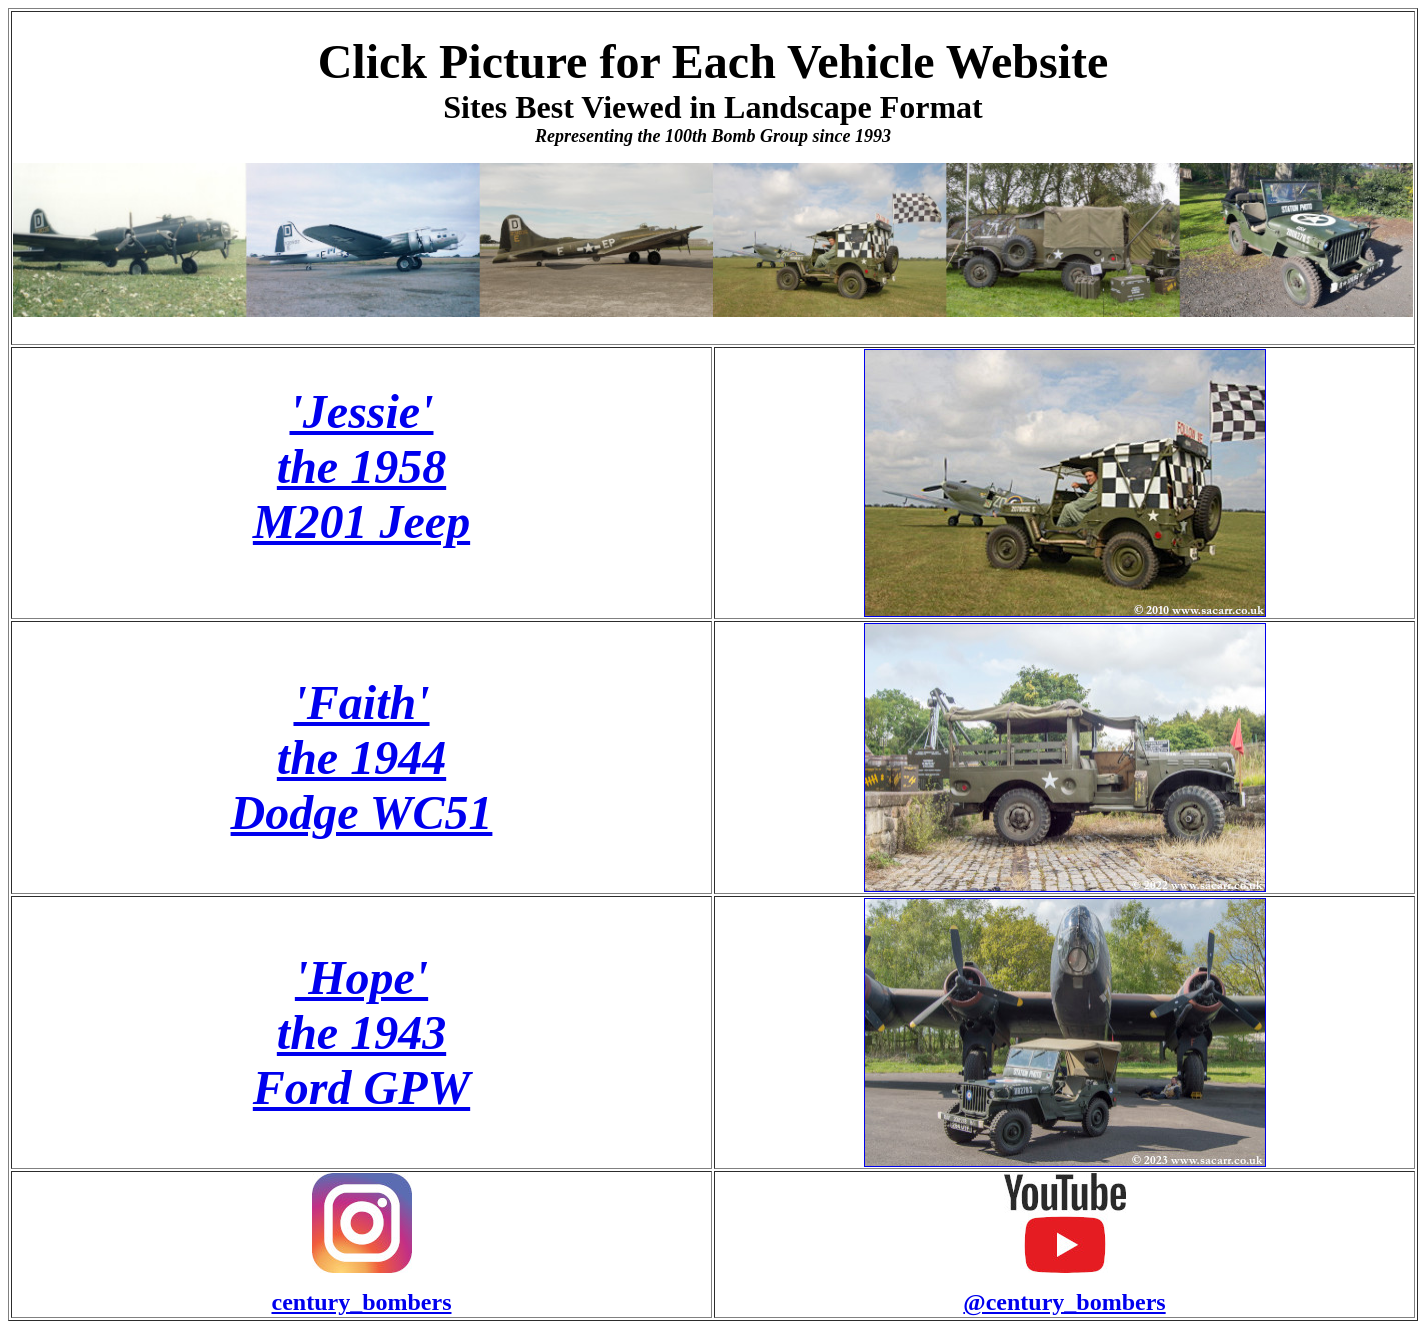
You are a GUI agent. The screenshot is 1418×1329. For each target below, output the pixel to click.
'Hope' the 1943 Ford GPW (361, 1032)
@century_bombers (1064, 1302)
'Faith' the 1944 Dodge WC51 (362, 757)
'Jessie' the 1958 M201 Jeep (361, 466)
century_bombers (362, 1302)
